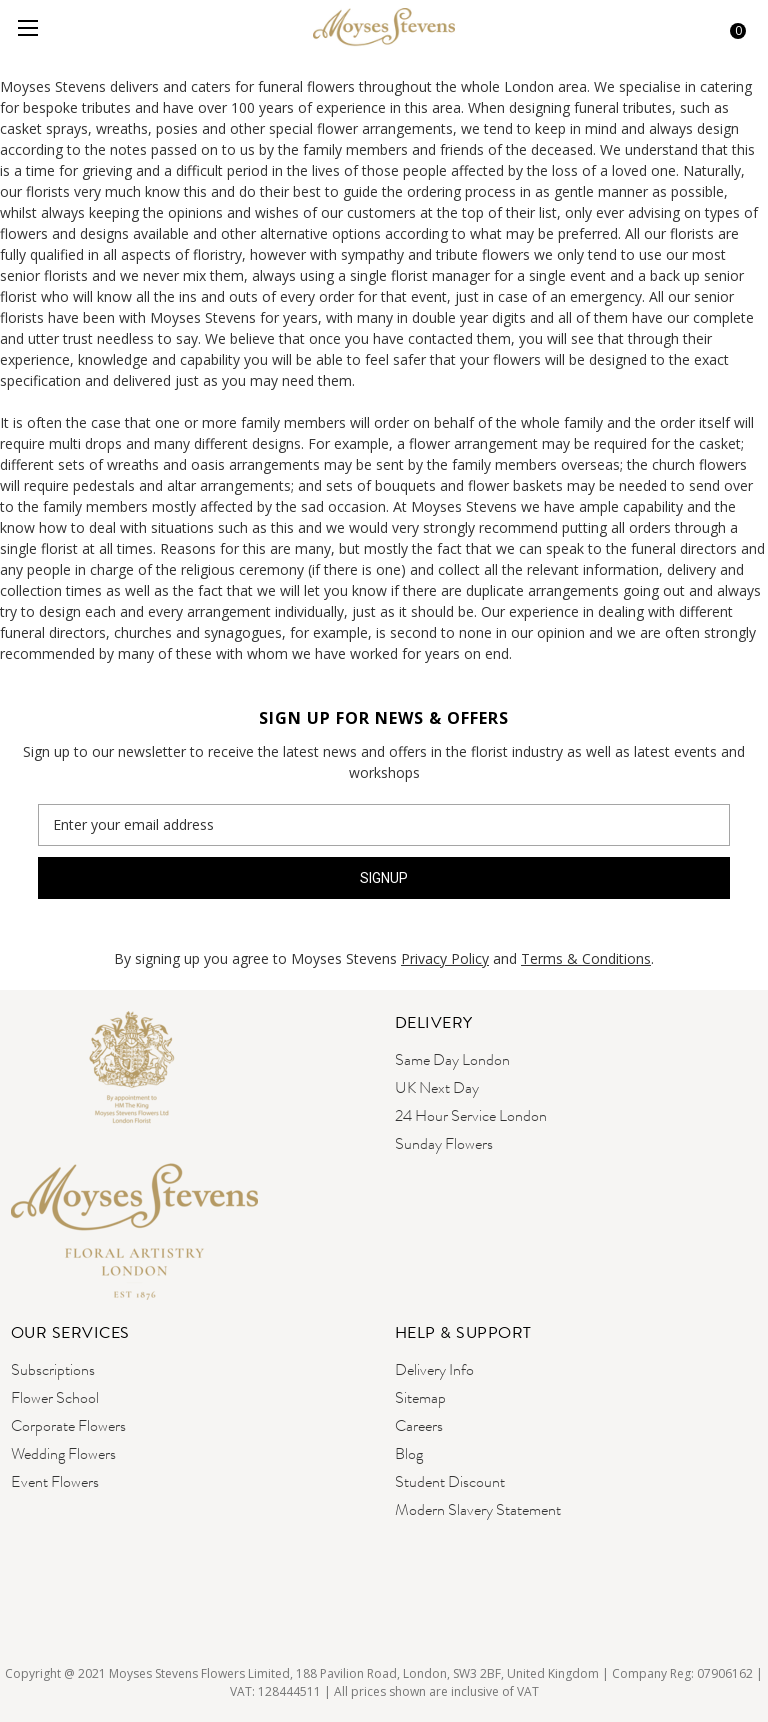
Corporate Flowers (68, 1425)
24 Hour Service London (471, 1115)
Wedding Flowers (63, 1453)
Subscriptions (53, 1369)
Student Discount (450, 1481)
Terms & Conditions (586, 958)
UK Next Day (437, 1087)
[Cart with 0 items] (731, 28)
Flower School (55, 1397)
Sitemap (420, 1397)
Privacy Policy (445, 958)
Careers (419, 1425)
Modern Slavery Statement (478, 1509)
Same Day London (452, 1059)
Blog (409, 1453)
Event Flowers (55, 1481)
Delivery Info (434, 1369)
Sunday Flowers (444, 1143)
